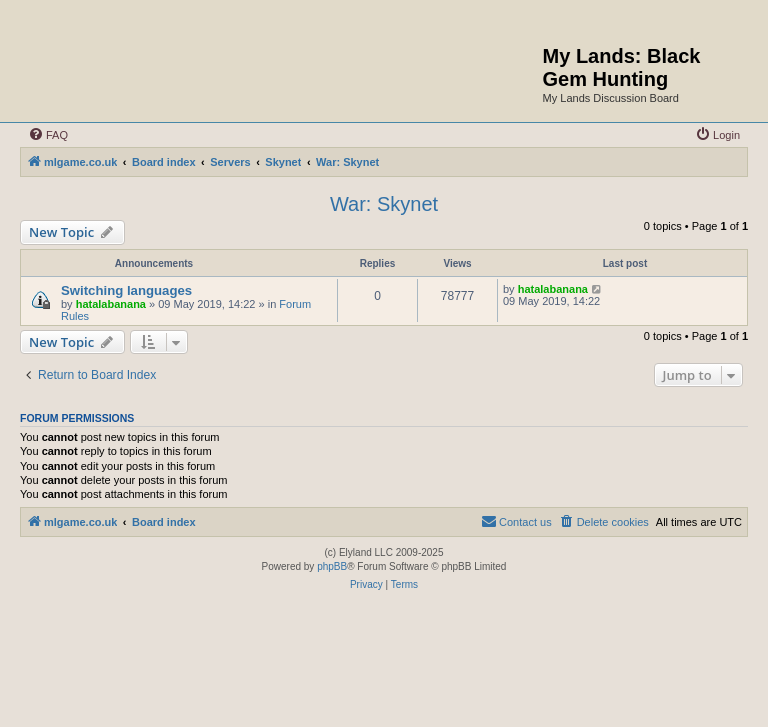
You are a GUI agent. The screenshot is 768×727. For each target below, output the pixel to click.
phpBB (332, 566)
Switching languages (126, 290)
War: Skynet (384, 204)
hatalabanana (111, 304)
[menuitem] (48, 135)
